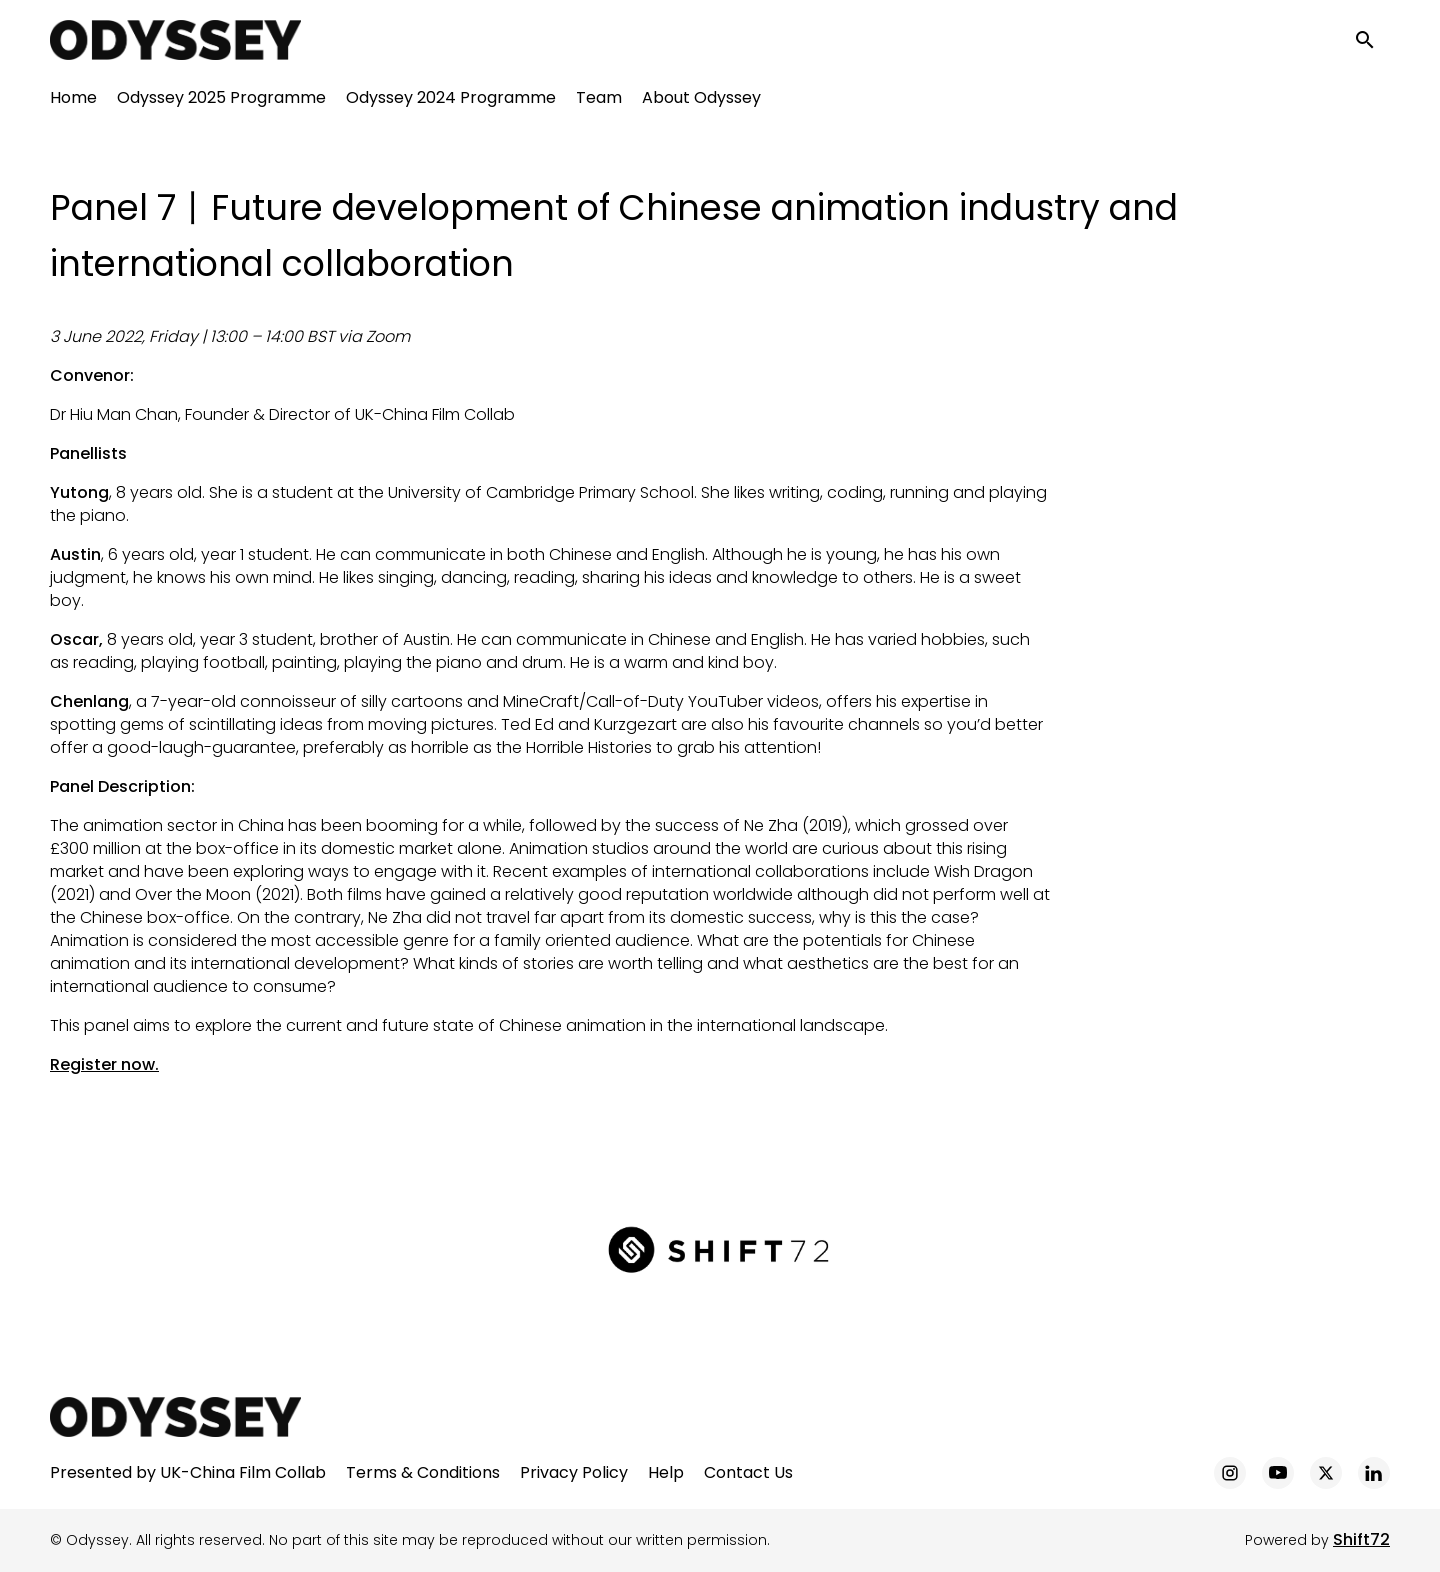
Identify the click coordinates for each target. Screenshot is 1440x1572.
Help (666, 1472)
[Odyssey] (175, 1417)
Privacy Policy (574, 1472)
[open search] (1372, 41)
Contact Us (748, 1472)
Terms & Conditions (423, 1472)
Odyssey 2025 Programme (221, 100)
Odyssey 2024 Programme (451, 100)
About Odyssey (701, 100)
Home (73, 100)
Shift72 (1361, 1539)
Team (599, 100)
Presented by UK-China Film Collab (188, 1472)
